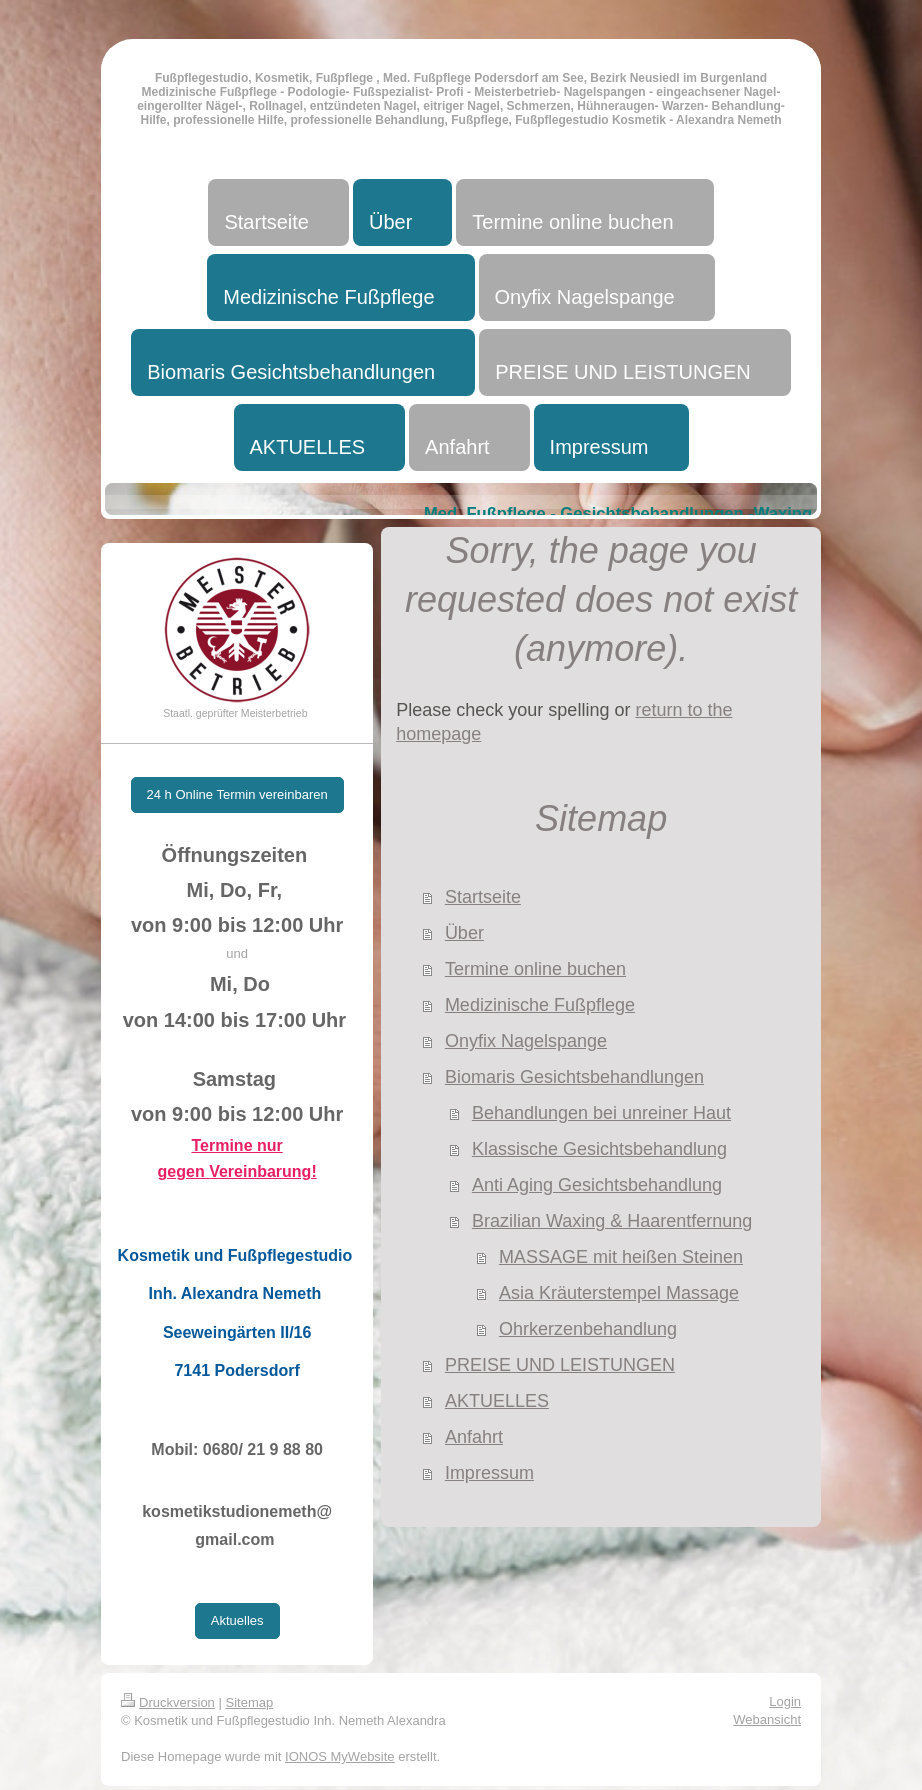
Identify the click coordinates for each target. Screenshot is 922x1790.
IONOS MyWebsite (340, 1756)
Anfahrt (474, 1437)
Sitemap (250, 1702)
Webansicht (767, 1719)
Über (464, 933)
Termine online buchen (535, 969)
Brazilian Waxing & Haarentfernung (612, 1221)
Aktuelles (237, 1620)
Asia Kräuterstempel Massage (619, 1293)
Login (785, 1701)
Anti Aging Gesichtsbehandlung (597, 1185)
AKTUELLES (497, 1401)
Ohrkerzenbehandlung (588, 1329)
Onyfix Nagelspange (526, 1041)
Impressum (489, 1473)
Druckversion (168, 1702)
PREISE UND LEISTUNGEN (560, 1365)
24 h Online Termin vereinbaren (237, 794)
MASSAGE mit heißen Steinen (621, 1257)
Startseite (483, 897)
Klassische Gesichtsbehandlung (599, 1149)
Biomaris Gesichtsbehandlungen (574, 1077)
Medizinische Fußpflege (540, 1005)
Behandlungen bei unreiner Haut (601, 1113)
